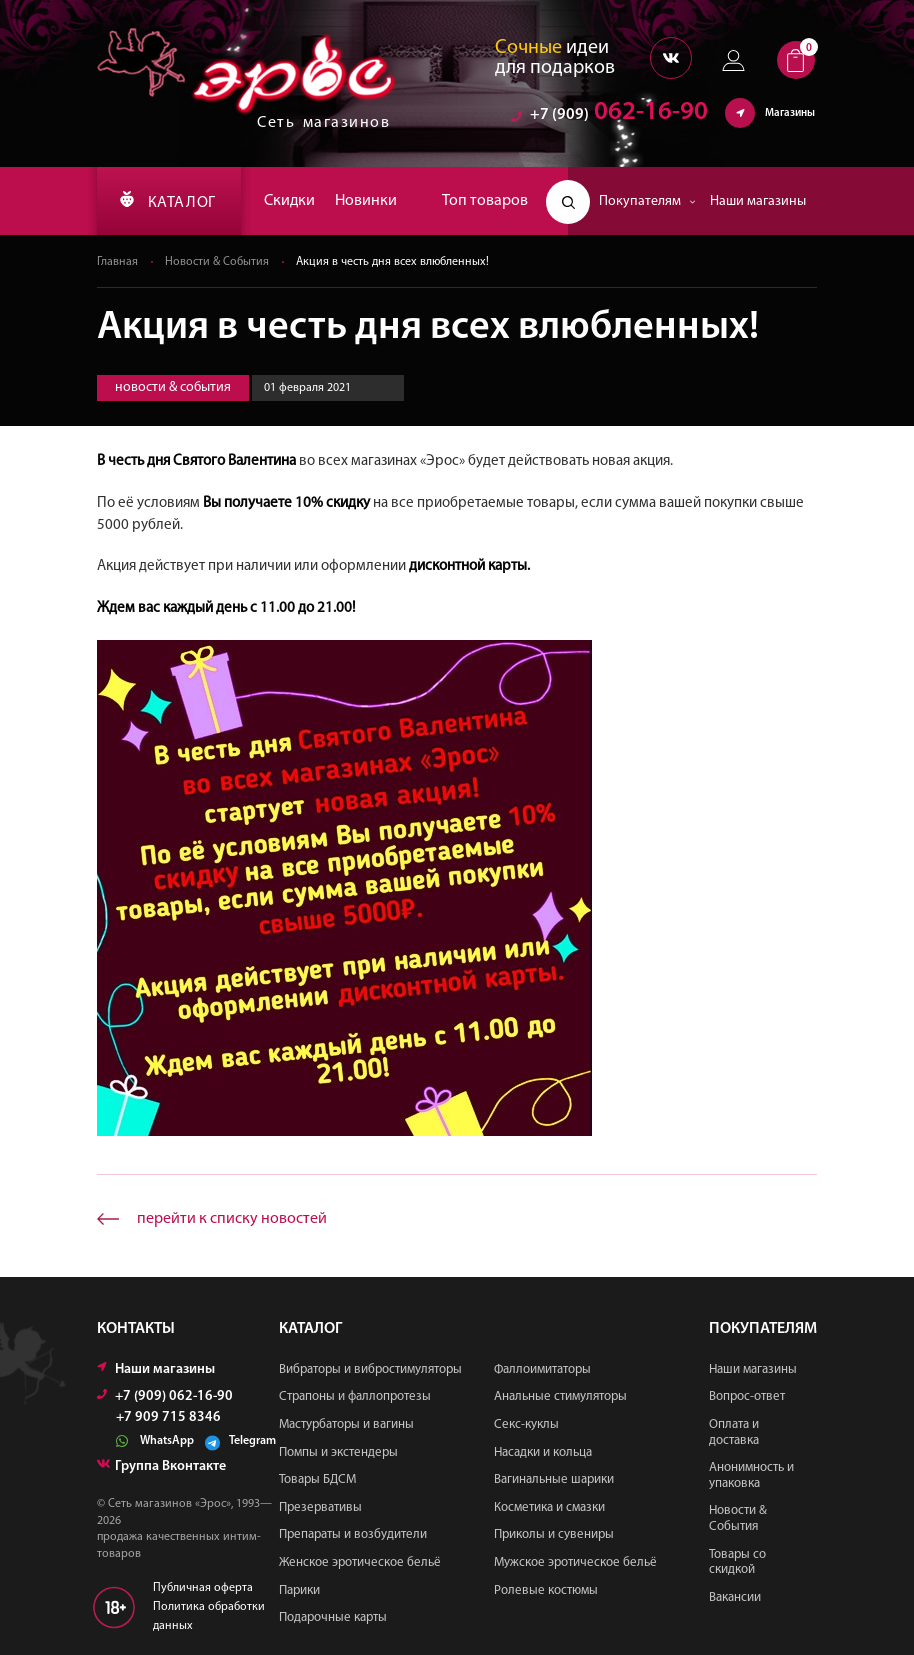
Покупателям (647, 201)
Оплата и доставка (734, 1432)
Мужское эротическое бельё (575, 1562)
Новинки (366, 201)
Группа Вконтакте (161, 1466)
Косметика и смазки (549, 1507)
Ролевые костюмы (546, 1590)
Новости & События (217, 262)
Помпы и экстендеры (338, 1452)
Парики (299, 1590)
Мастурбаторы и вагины (346, 1424)
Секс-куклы (526, 1424)
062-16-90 (609, 114)
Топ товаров (485, 201)
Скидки (289, 201)
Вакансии (735, 1597)
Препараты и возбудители (353, 1534)
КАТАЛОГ (168, 201)
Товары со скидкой (737, 1562)
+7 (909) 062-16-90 (165, 1396)
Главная (117, 262)
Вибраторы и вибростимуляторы (370, 1369)
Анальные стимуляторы (560, 1396)
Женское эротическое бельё (360, 1562)
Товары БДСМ (317, 1479)
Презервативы (320, 1507)
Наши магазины (758, 201)
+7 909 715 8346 (168, 1418)
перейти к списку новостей (232, 1219)
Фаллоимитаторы (542, 1369)
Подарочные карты (333, 1617)
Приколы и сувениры (554, 1534)
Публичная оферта (203, 1588)
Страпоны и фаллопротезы (355, 1396)
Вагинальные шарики (554, 1479)
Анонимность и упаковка (751, 1475)
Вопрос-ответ (747, 1396)
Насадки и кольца (543, 1452)
